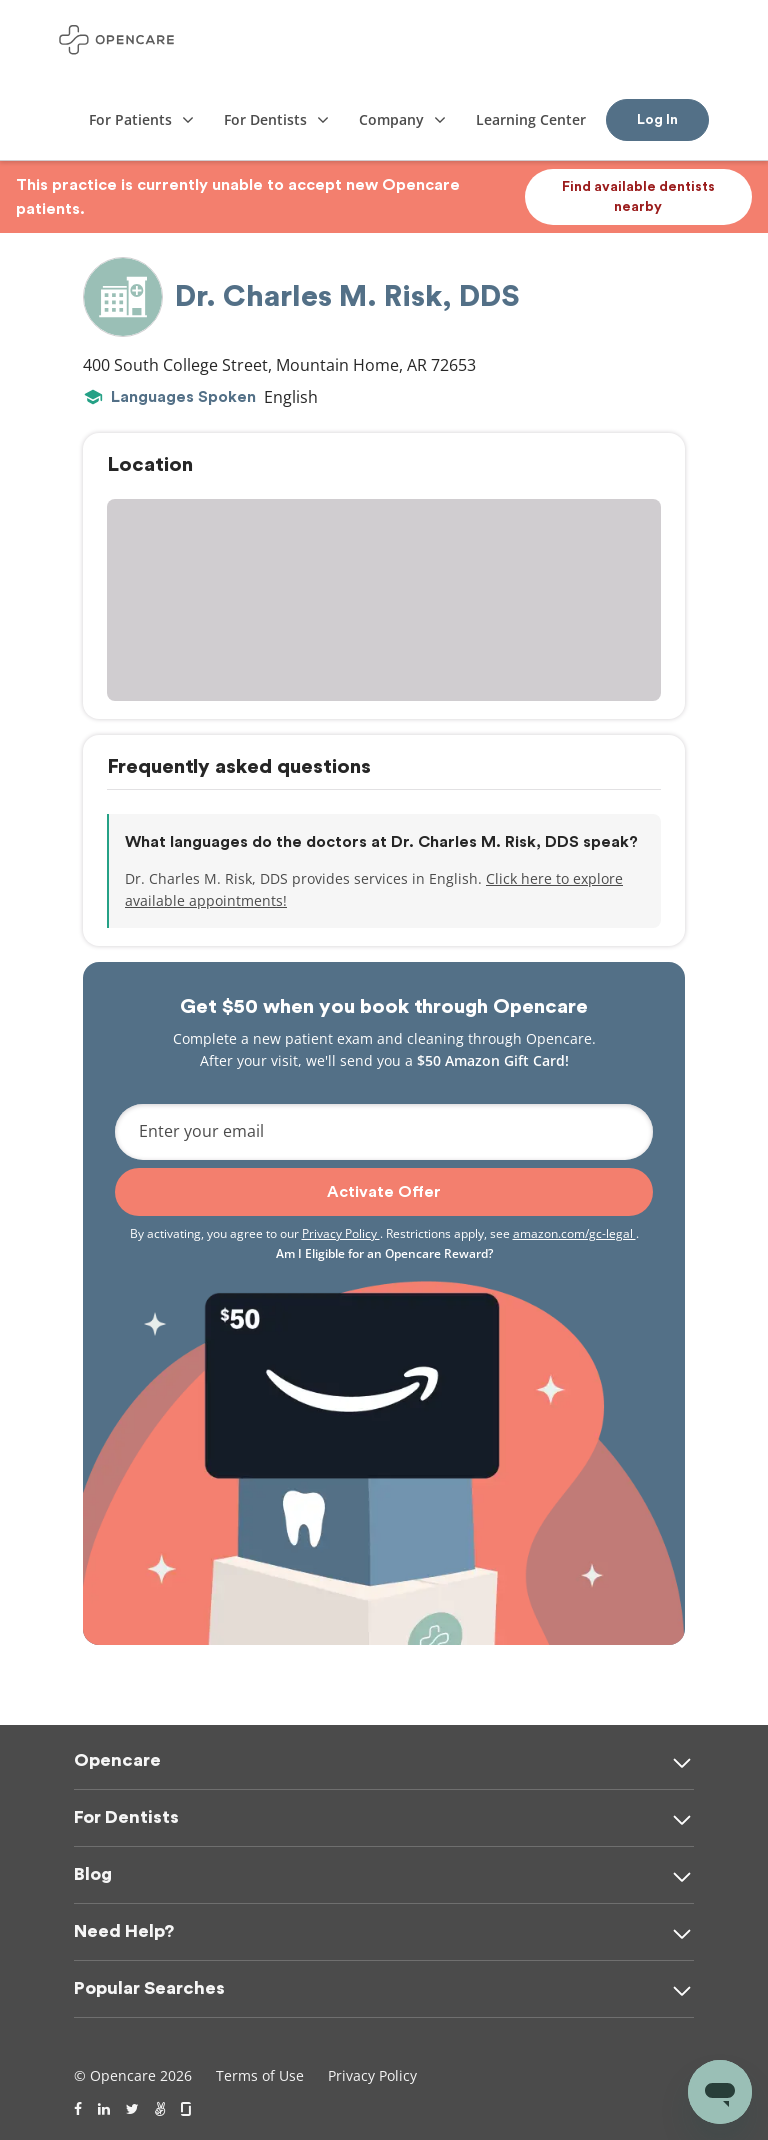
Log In (657, 120)
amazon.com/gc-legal (574, 1233)
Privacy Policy (341, 1233)
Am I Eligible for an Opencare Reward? (384, 1253)
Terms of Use (260, 2075)
